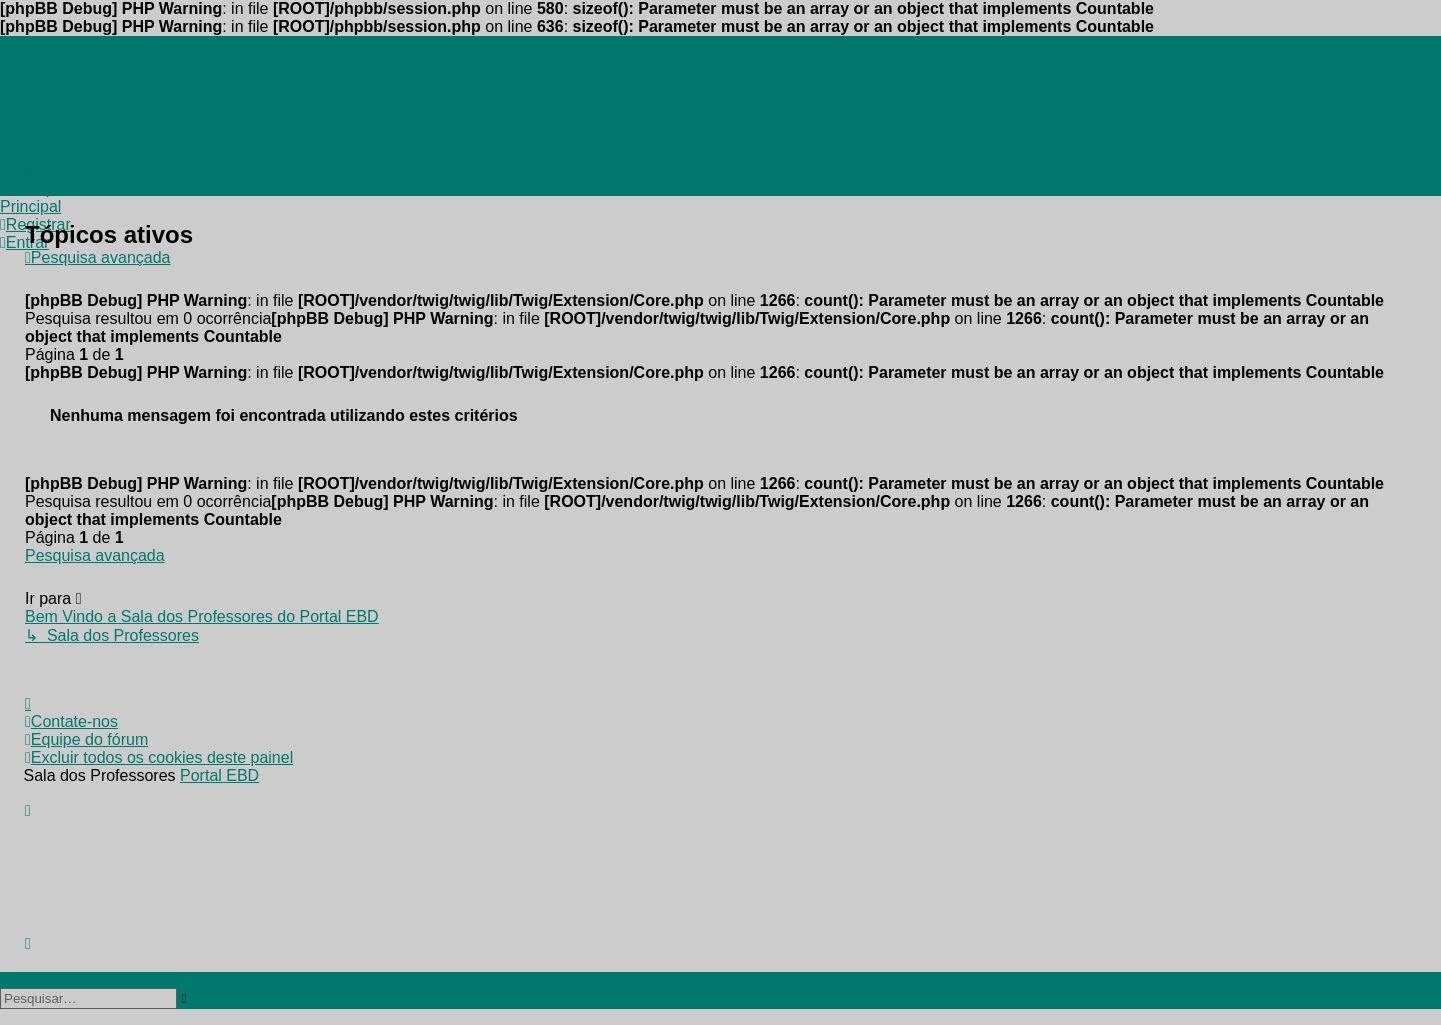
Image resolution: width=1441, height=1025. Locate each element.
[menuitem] (155, 44)
